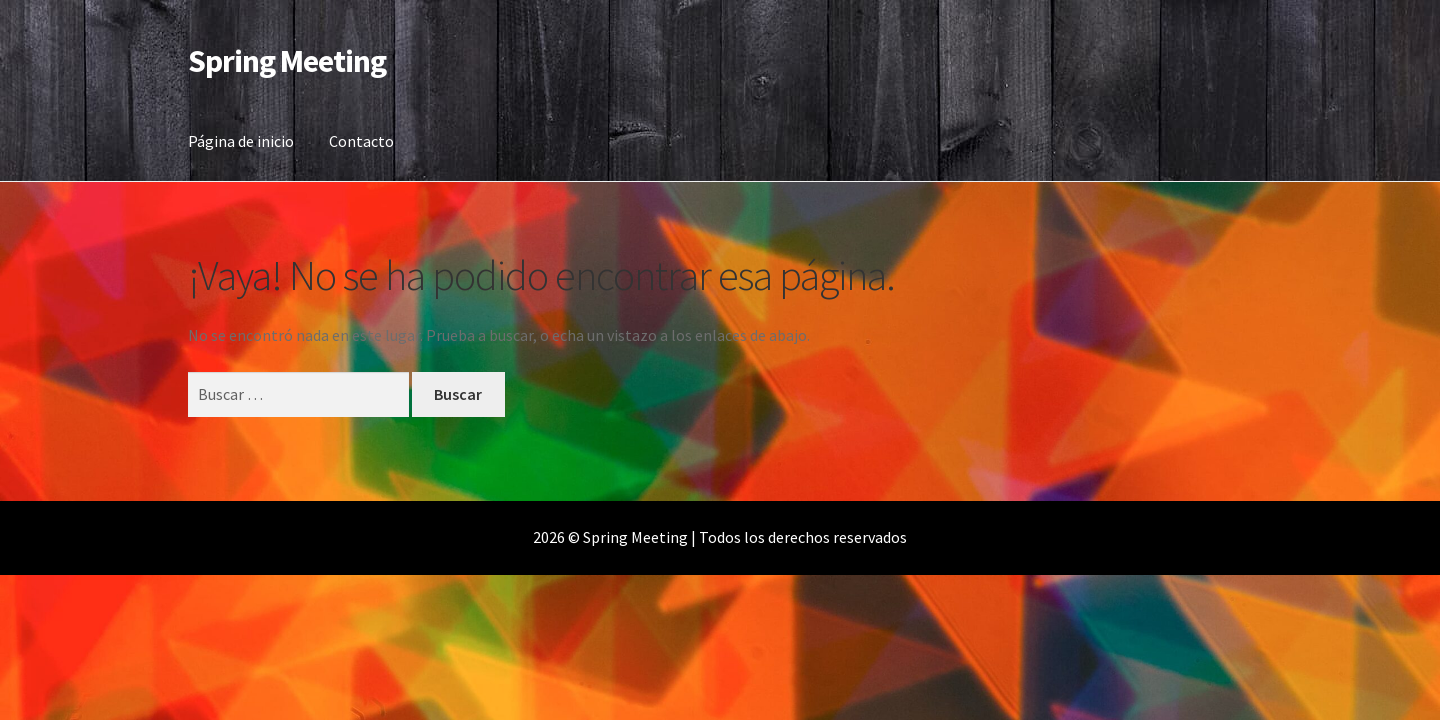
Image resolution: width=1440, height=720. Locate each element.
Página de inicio (241, 141)
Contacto (361, 141)
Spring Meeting (287, 61)
